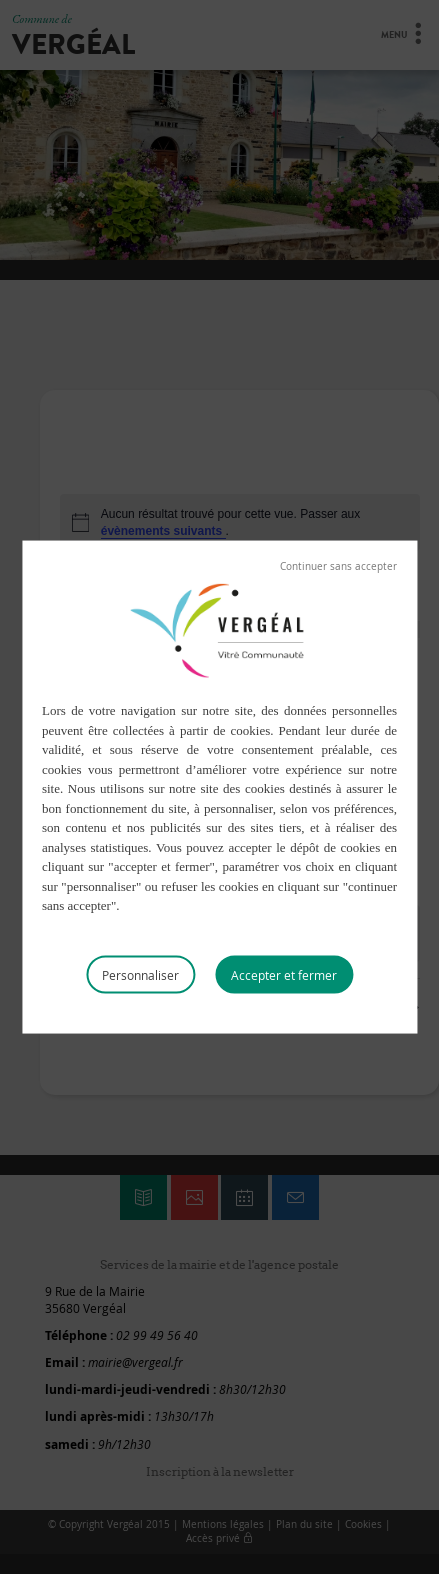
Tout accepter (284, 974)
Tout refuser (338, 567)
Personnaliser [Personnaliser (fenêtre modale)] (140, 974)
